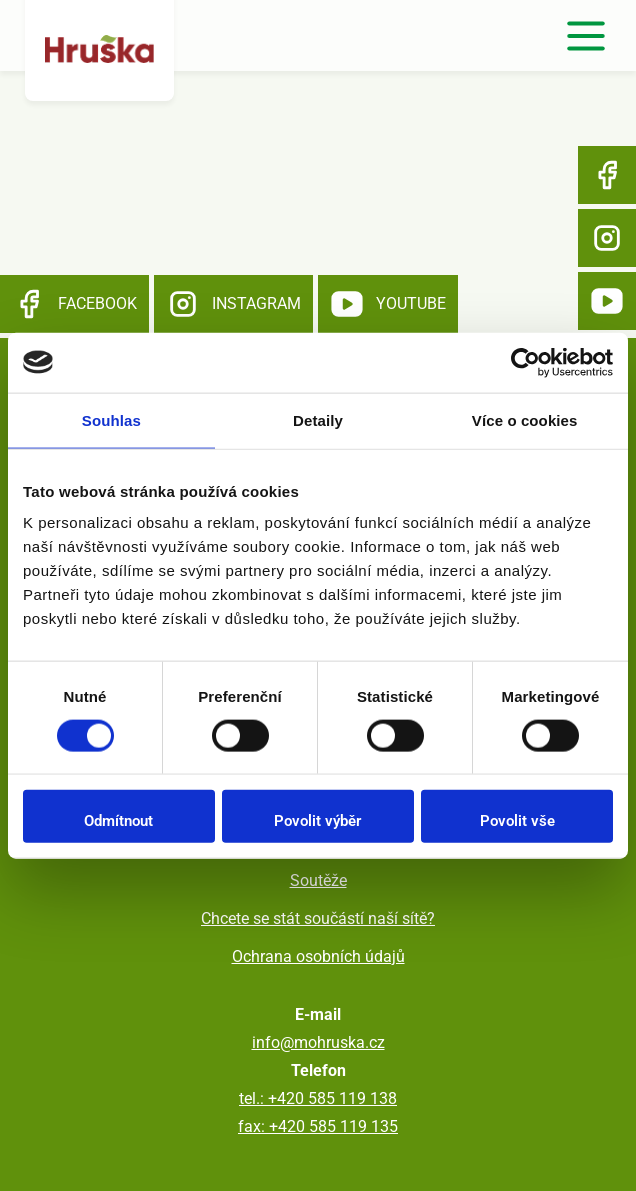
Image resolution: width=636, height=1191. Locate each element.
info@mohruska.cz (318, 1042)
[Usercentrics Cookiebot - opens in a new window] (525, 362)
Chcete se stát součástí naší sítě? (318, 918)
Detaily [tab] (318, 419)
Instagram (607, 238)
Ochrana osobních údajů (318, 956)
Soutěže (318, 880)
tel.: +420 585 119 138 (318, 1098)
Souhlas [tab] (111, 419)
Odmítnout (118, 821)
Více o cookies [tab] (525, 419)
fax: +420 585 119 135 (318, 1126)
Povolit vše (517, 821)
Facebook (607, 175)
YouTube (607, 301)
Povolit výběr (317, 821)
